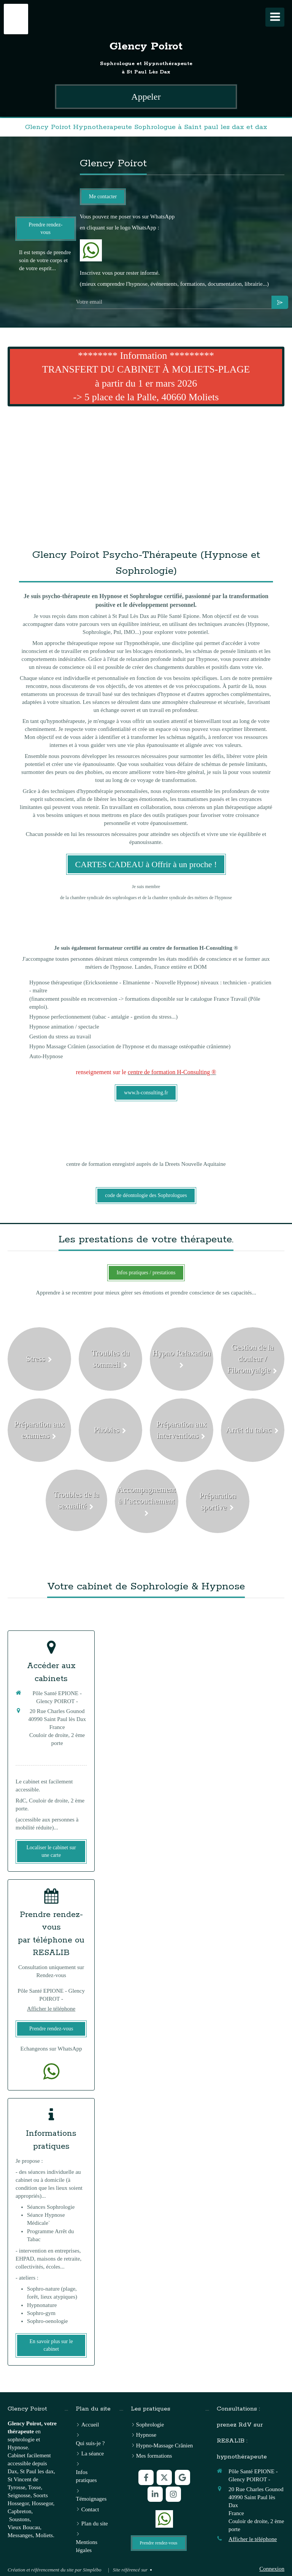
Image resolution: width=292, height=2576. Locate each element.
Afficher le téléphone (51, 2009)
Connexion (271, 2569)
